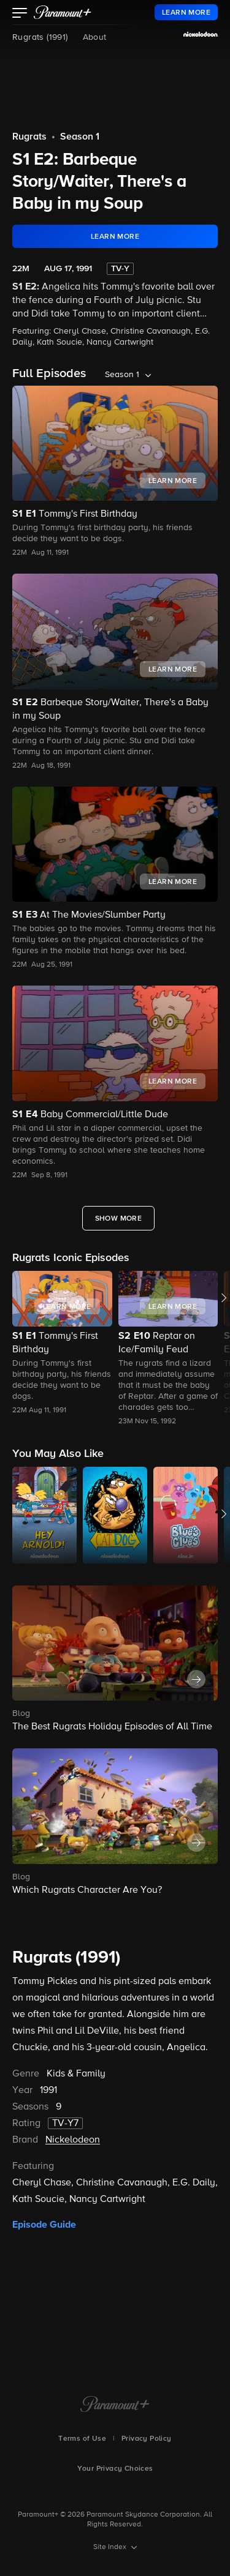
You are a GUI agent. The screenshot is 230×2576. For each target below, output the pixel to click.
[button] (20, 14)
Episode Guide (44, 2225)
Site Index (110, 2547)
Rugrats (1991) (40, 37)
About (95, 37)
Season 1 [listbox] (122, 374)
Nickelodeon (72, 2140)
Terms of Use (82, 2439)
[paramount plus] (62, 12)
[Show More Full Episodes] (118, 1218)
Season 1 (79, 137)
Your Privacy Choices (115, 2469)
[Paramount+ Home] (115, 2405)
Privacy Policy (146, 2439)
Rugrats (29, 137)
